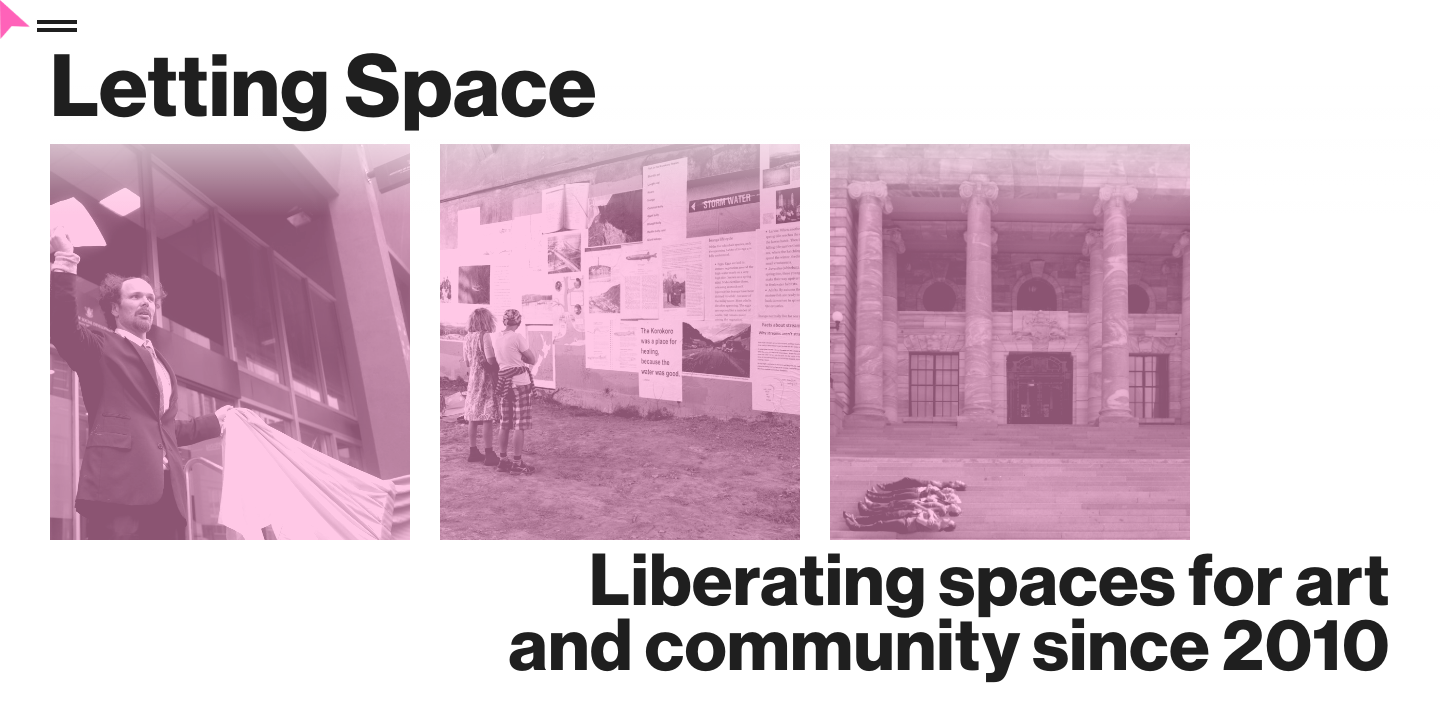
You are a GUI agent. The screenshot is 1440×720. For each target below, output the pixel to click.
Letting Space (323, 84)
